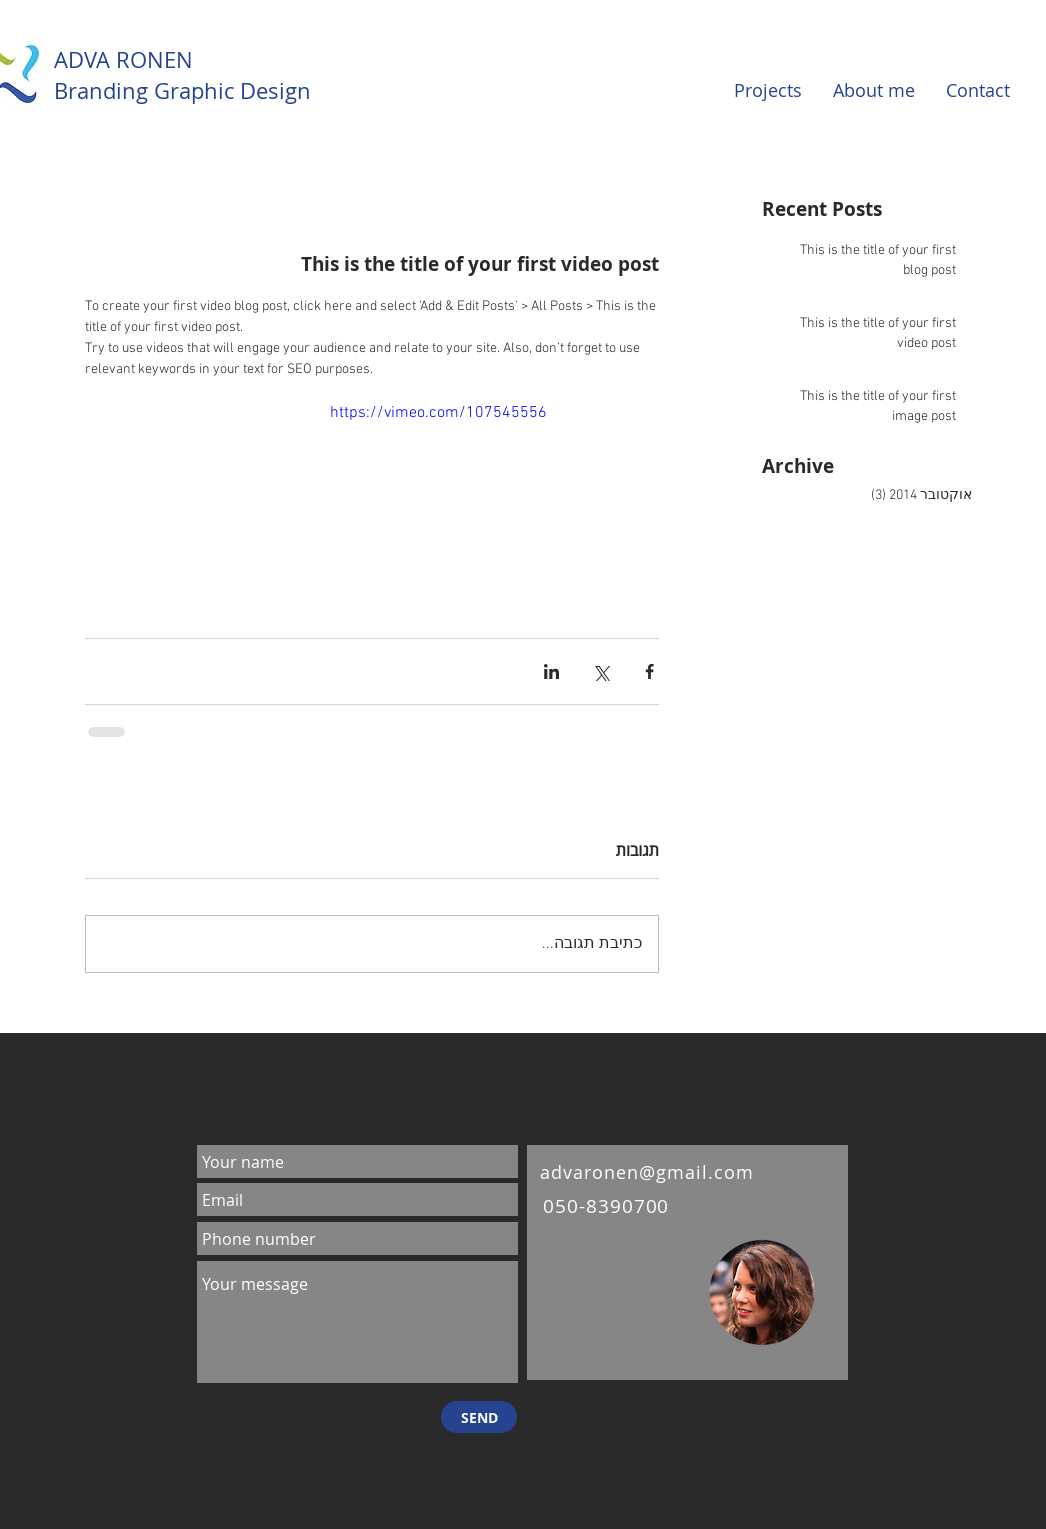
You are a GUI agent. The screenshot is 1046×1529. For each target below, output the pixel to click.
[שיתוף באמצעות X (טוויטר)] (600, 671)
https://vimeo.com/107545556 (438, 413)
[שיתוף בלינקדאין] (551, 671)
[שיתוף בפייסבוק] (649, 671)
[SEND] (479, 1417)
